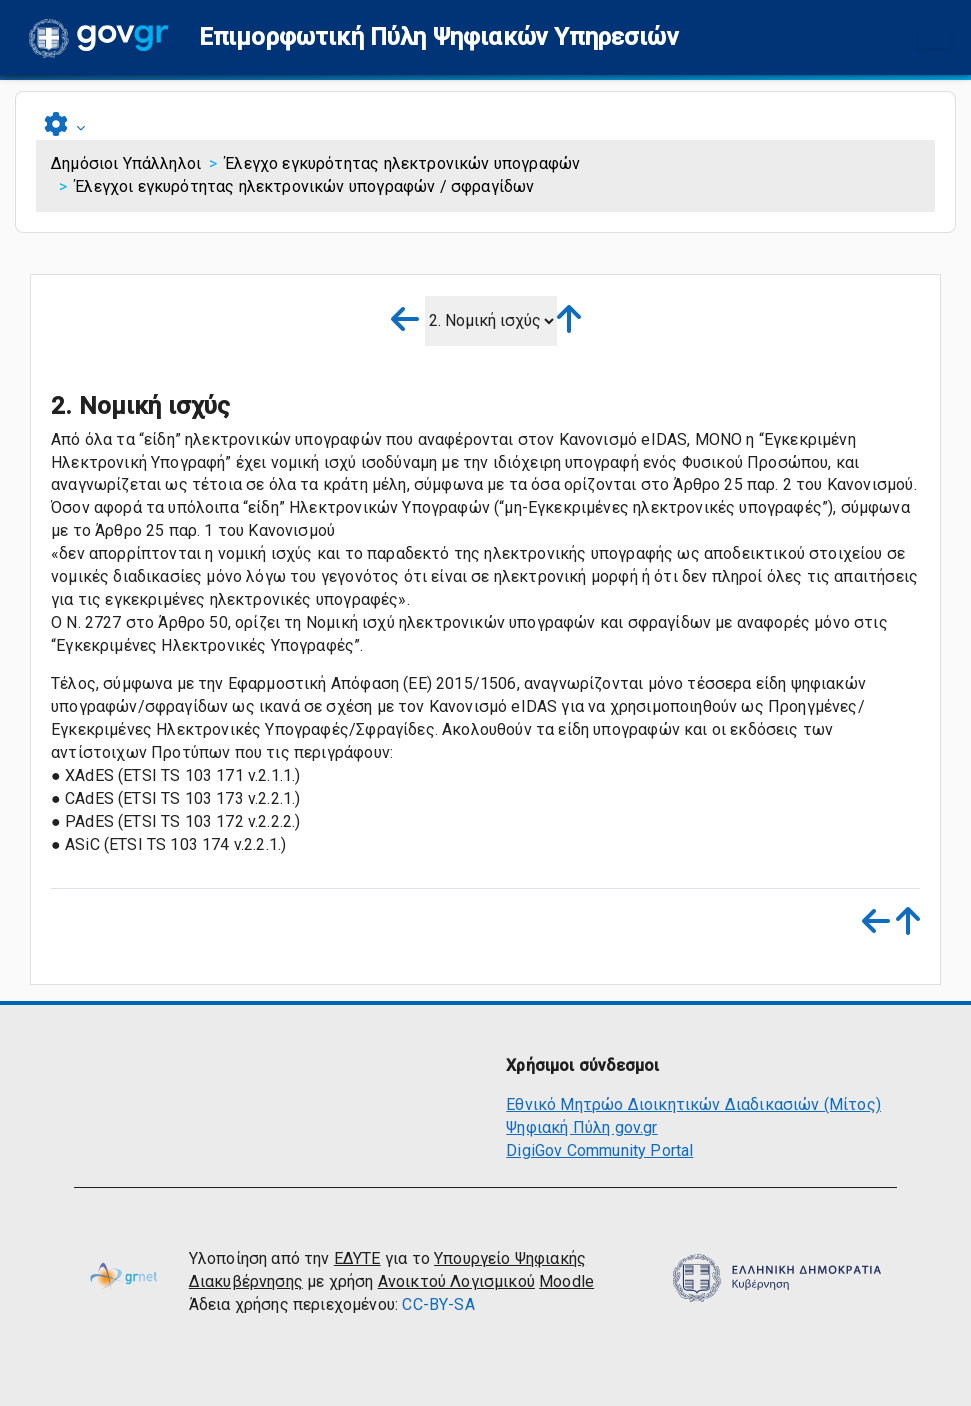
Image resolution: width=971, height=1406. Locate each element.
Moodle (566, 1281)
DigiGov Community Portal (599, 1150)
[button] (439, 37)
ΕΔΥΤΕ (357, 1258)
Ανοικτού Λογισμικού (456, 1281)
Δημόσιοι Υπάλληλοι (126, 163)
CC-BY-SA (438, 1304)
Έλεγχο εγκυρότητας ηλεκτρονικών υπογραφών (402, 163)
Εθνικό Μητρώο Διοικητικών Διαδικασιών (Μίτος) (693, 1104)
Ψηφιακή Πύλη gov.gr (581, 1127)
